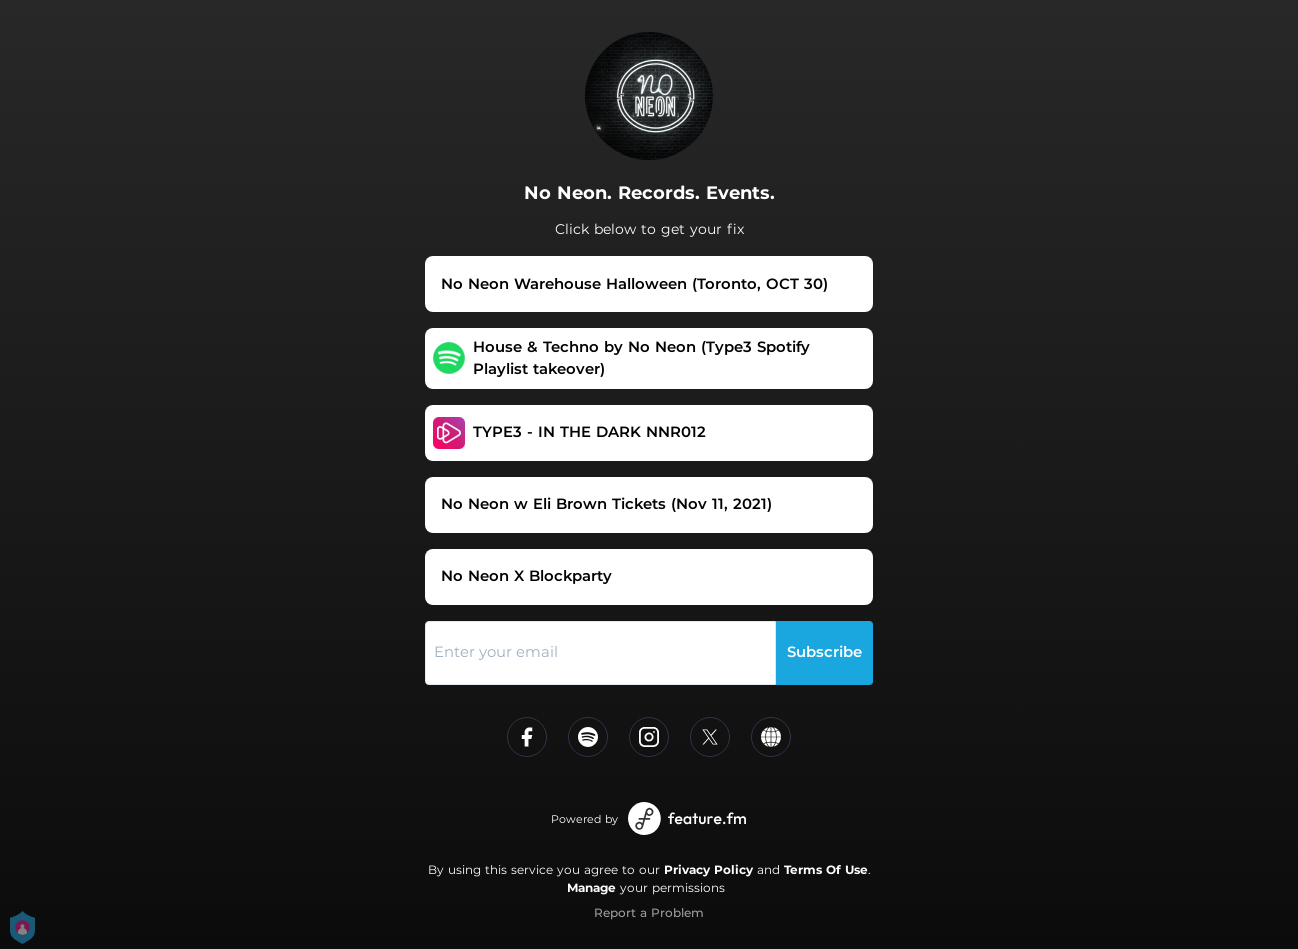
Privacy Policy (708, 869)
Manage (591, 887)
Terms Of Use (826, 869)
